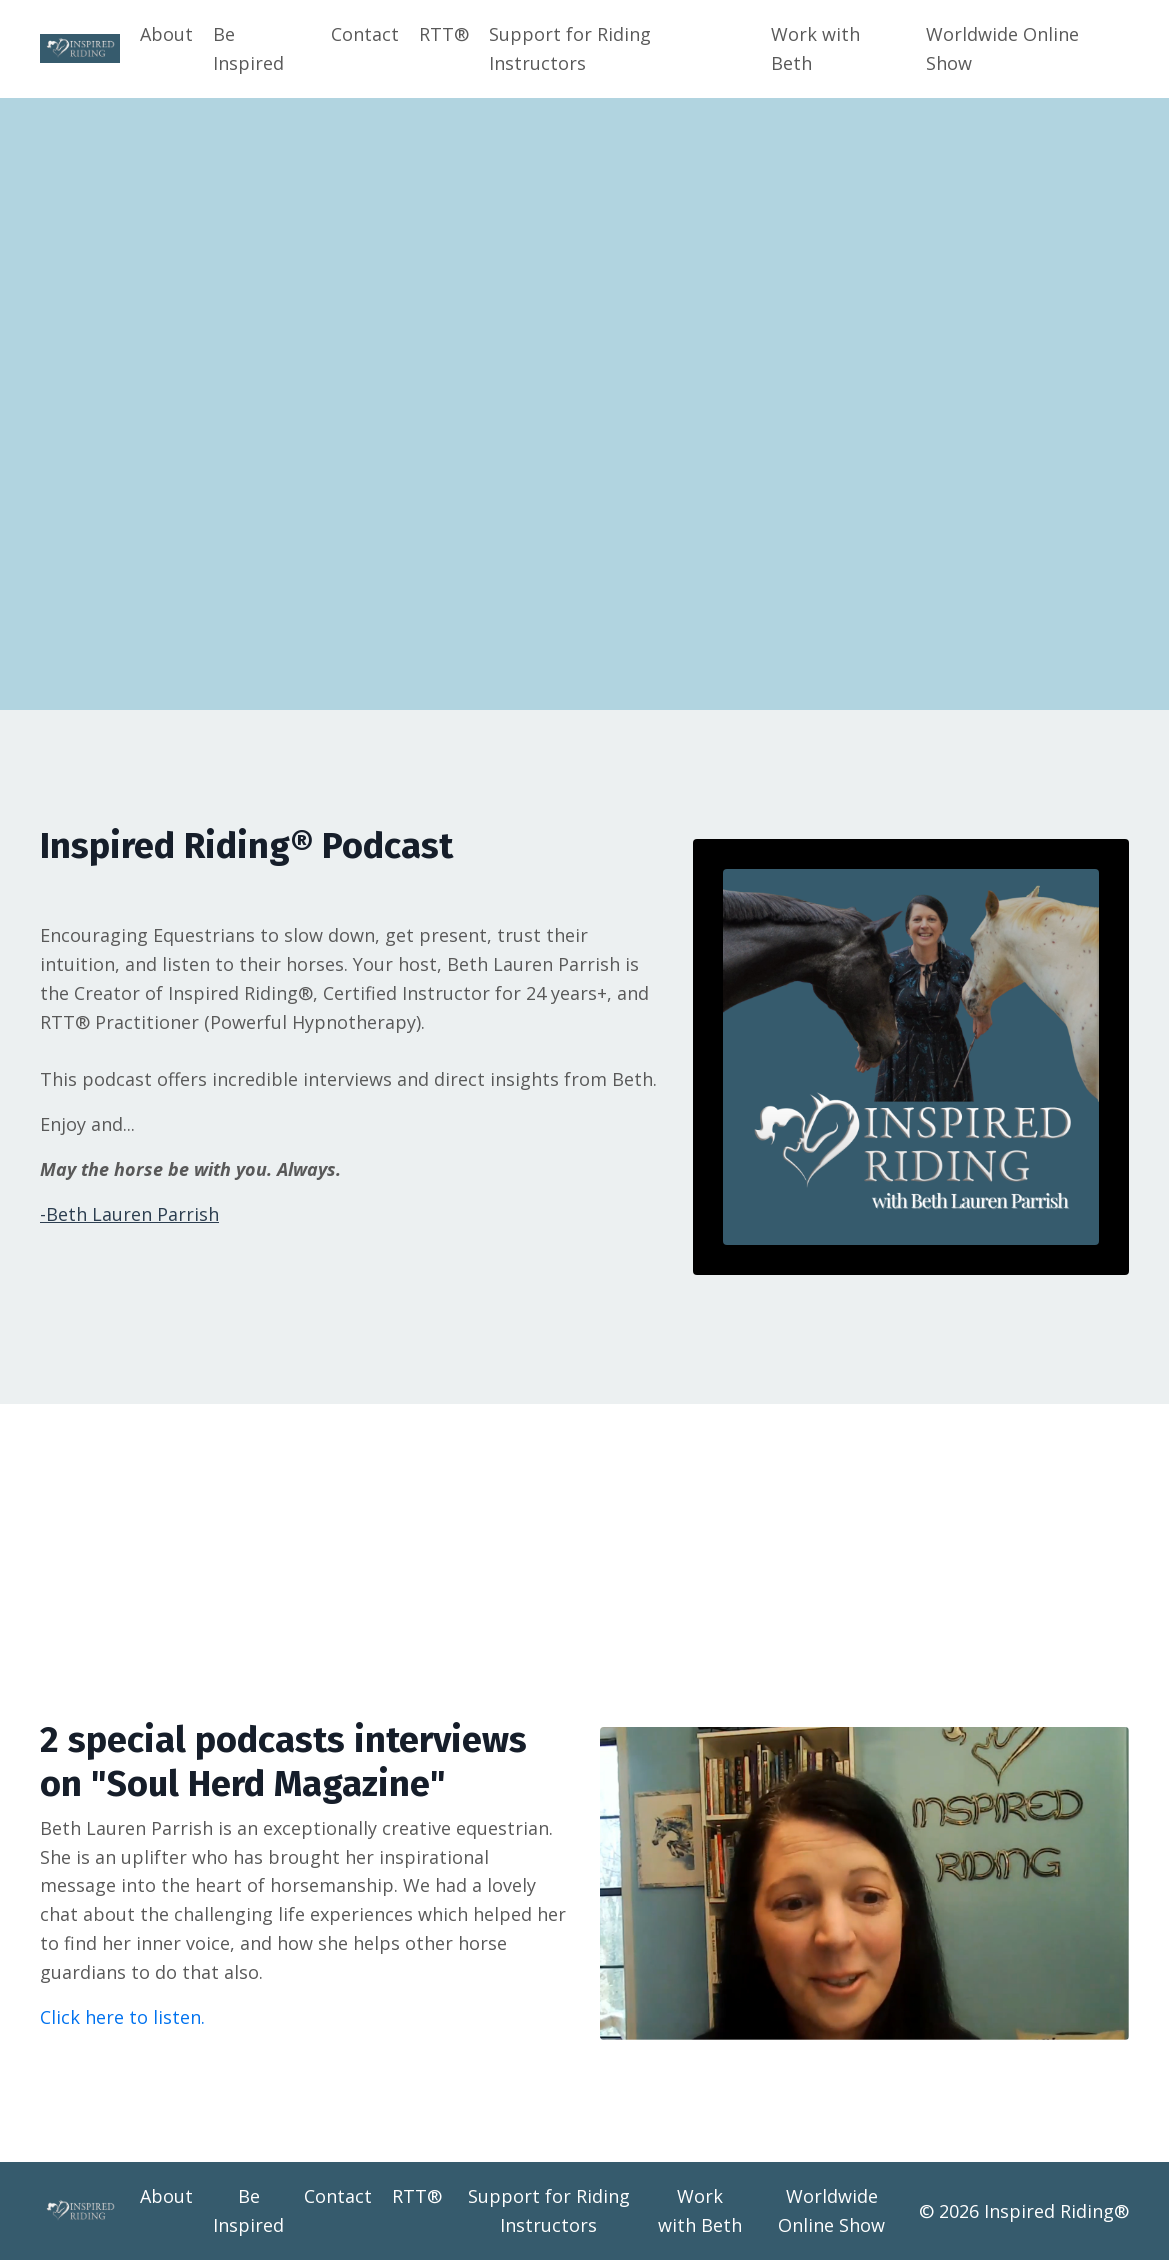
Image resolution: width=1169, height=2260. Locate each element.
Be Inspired (248, 48)
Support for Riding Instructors (570, 48)
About (166, 34)
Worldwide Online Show (1002, 48)
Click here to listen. (122, 2017)
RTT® (444, 34)
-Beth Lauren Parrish (129, 1214)
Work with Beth (815, 48)
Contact (365, 34)
